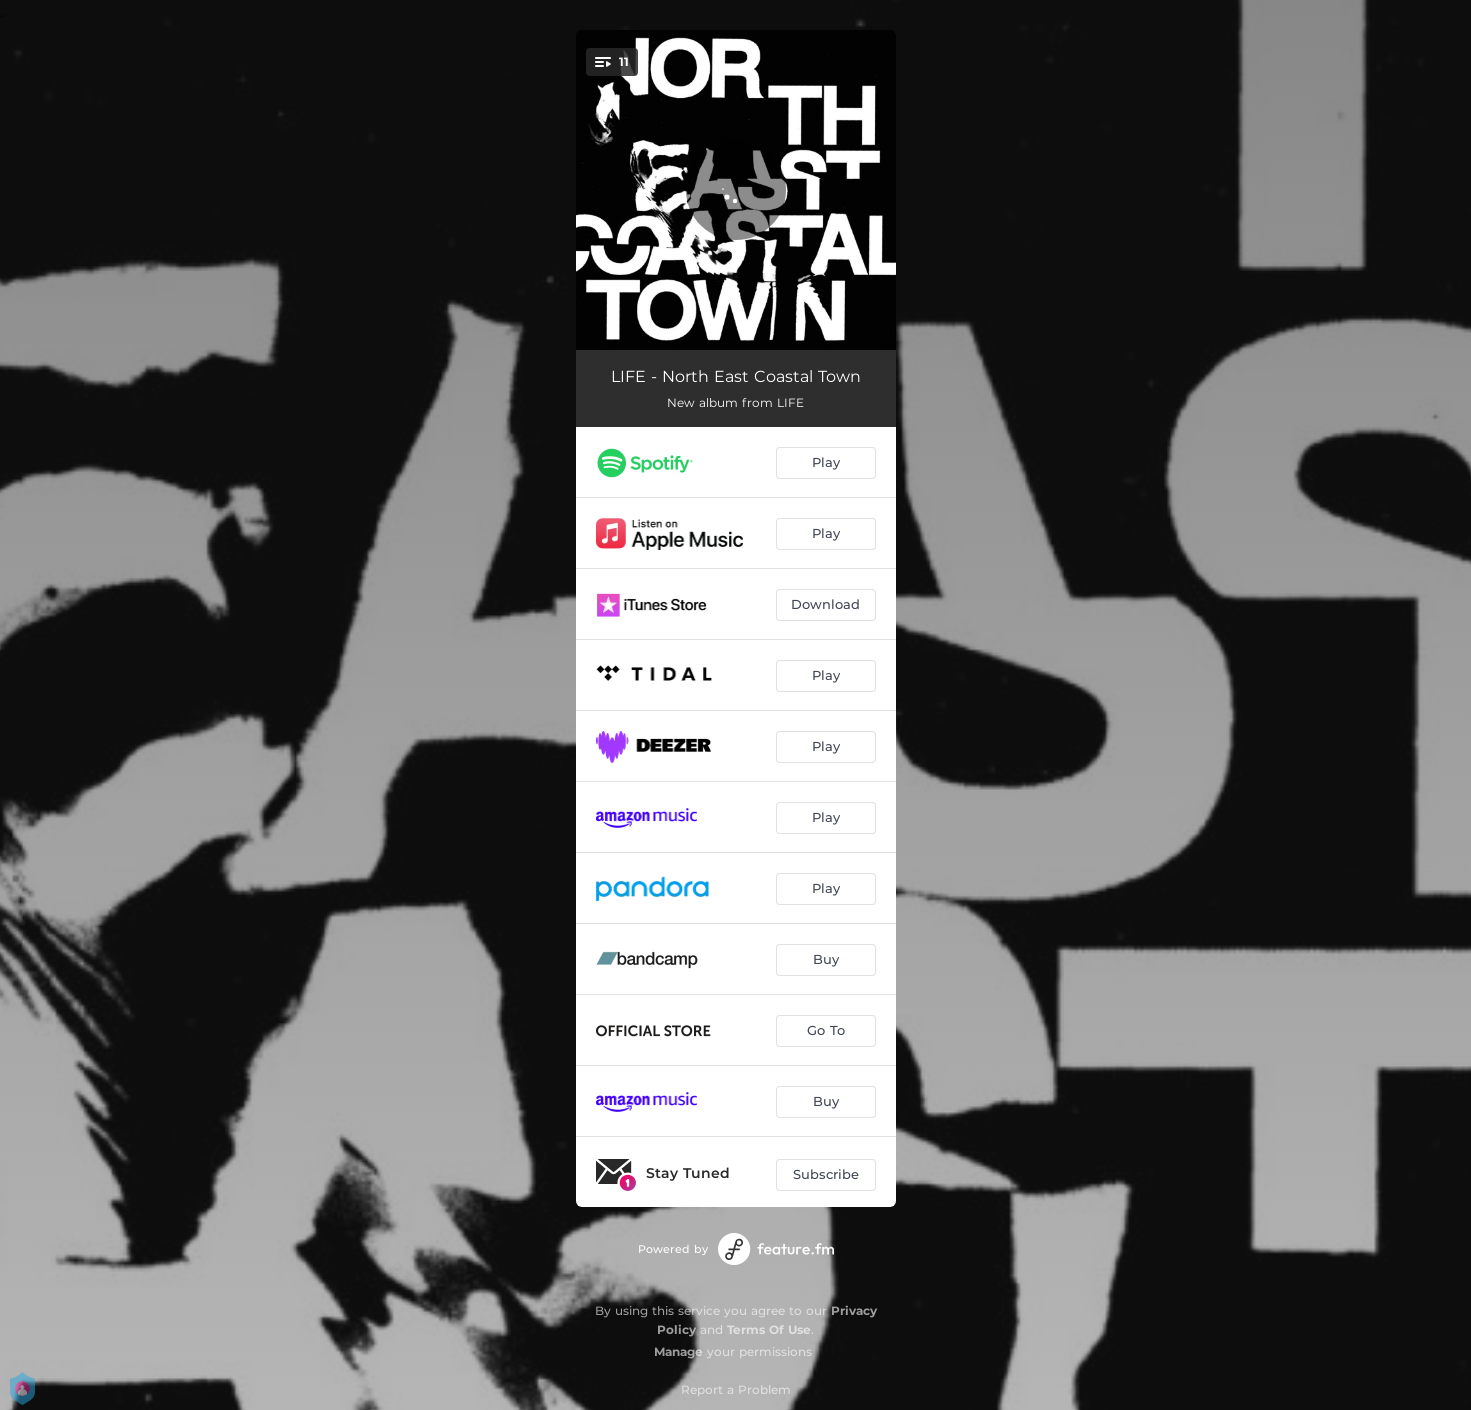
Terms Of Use (769, 1329)
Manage (678, 1351)
